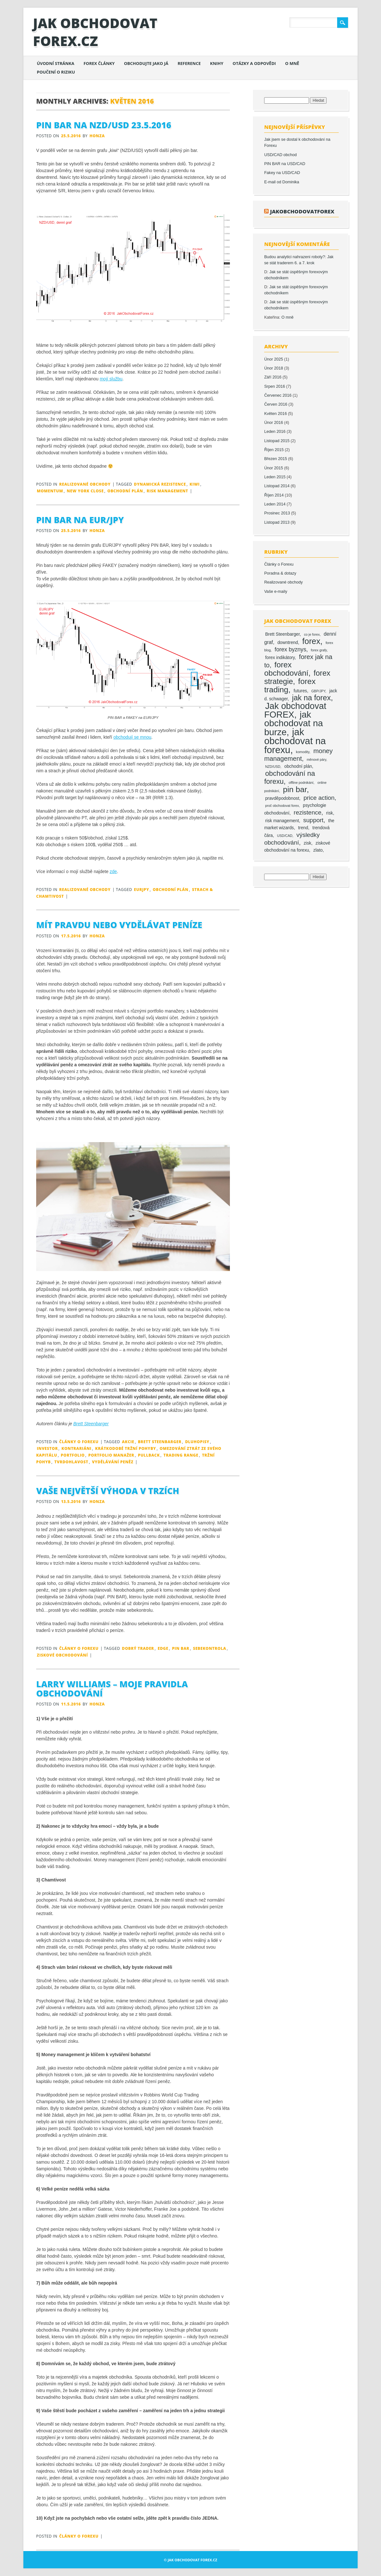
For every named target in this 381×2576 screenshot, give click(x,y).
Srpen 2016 (274, 386)
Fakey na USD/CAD (282, 173)
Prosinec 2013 (277, 513)
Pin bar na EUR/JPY (80, 520)
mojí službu (111, 378)
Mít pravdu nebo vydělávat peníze (119, 925)
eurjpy (141, 889)
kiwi (194, 484)
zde (113, 871)
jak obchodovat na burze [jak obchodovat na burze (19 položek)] (293, 723)
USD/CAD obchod (280, 155)
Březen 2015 (275, 459)
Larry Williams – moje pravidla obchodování (112, 1688)
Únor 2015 (273, 468)
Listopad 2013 (276, 522)
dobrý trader (138, 1648)
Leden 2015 (275, 477)
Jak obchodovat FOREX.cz (95, 32)
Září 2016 (272, 377)
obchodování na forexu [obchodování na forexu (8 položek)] (289, 777)
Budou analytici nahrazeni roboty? (294, 257)
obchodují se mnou (132, 737)
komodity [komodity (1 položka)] (302, 752)
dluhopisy (197, 1441)
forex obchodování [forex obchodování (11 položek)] (286, 668)
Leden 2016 (275, 431)
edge (163, 1648)
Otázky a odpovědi (254, 63)
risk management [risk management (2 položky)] (282, 820)
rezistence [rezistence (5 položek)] (307, 812)
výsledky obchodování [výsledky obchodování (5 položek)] (292, 838)
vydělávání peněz (112, 1462)
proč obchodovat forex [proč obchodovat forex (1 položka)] (282, 805)
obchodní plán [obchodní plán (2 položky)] (298, 766)
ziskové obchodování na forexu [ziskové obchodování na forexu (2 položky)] (297, 847)
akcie (128, 1441)
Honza (97, 136)
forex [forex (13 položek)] (311, 641)
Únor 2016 (273, 422)
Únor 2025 (273, 359)
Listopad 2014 (276, 486)
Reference (189, 63)
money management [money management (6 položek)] (298, 754)
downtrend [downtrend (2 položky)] (287, 642)
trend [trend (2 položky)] (303, 827)
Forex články (99, 63)
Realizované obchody (85, 484)
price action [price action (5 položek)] (319, 797)
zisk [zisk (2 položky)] (307, 843)
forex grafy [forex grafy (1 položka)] (319, 650)
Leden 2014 (275, 504)
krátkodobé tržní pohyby (125, 1448)
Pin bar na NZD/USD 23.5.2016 (103, 125)
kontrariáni (76, 1448)
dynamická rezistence (160, 484)
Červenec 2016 (277, 395)
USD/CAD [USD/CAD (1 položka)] (284, 836)
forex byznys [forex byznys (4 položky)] (290, 649)
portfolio (73, 1455)
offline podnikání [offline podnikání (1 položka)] (301, 782)
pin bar (180, 1648)
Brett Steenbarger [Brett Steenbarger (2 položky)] (282, 634)
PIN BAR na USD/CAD (284, 164)
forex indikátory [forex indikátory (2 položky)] (280, 657)
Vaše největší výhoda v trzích (107, 1491)
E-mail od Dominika (281, 182)
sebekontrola (209, 1648)
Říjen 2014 (274, 495)
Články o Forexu (79, 1441)
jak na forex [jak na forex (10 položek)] (311, 698)
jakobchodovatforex (302, 211)
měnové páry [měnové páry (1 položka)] (316, 759)
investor (47, 1448)
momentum (50, 491)
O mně (292, 63)
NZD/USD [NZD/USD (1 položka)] (272, 766)
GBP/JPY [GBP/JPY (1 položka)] (318, 691)
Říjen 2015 (274, 450)
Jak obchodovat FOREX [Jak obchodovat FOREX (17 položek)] (295, 710)
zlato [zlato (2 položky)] (318, 850)
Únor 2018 (273, 368)
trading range (180, 1455)
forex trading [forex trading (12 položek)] (290, 685)
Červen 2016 (275, 404)
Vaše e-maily (275, 591)
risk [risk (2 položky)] (329, 813)
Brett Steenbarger (91, 1423)
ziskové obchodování (62, 1655)
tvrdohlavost (71, 1462)
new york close (85, 491)
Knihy (216, 63)
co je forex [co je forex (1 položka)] (312, 634)
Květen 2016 (275, 413)
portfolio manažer (111, 1455)
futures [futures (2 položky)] (300, 690)
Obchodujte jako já (146, 63)
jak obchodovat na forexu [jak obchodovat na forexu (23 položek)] (295, 741)
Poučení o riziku (56, 72)
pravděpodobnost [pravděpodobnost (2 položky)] (282, 798)
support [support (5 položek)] (313, 820)
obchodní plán (125, 491)
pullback (149, 1455)
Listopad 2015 (276, 441)
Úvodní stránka (55, 63)
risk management (167, 491)
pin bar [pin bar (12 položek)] (295, 789)
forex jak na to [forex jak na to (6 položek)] (298, 661)
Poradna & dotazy (280, 573)
